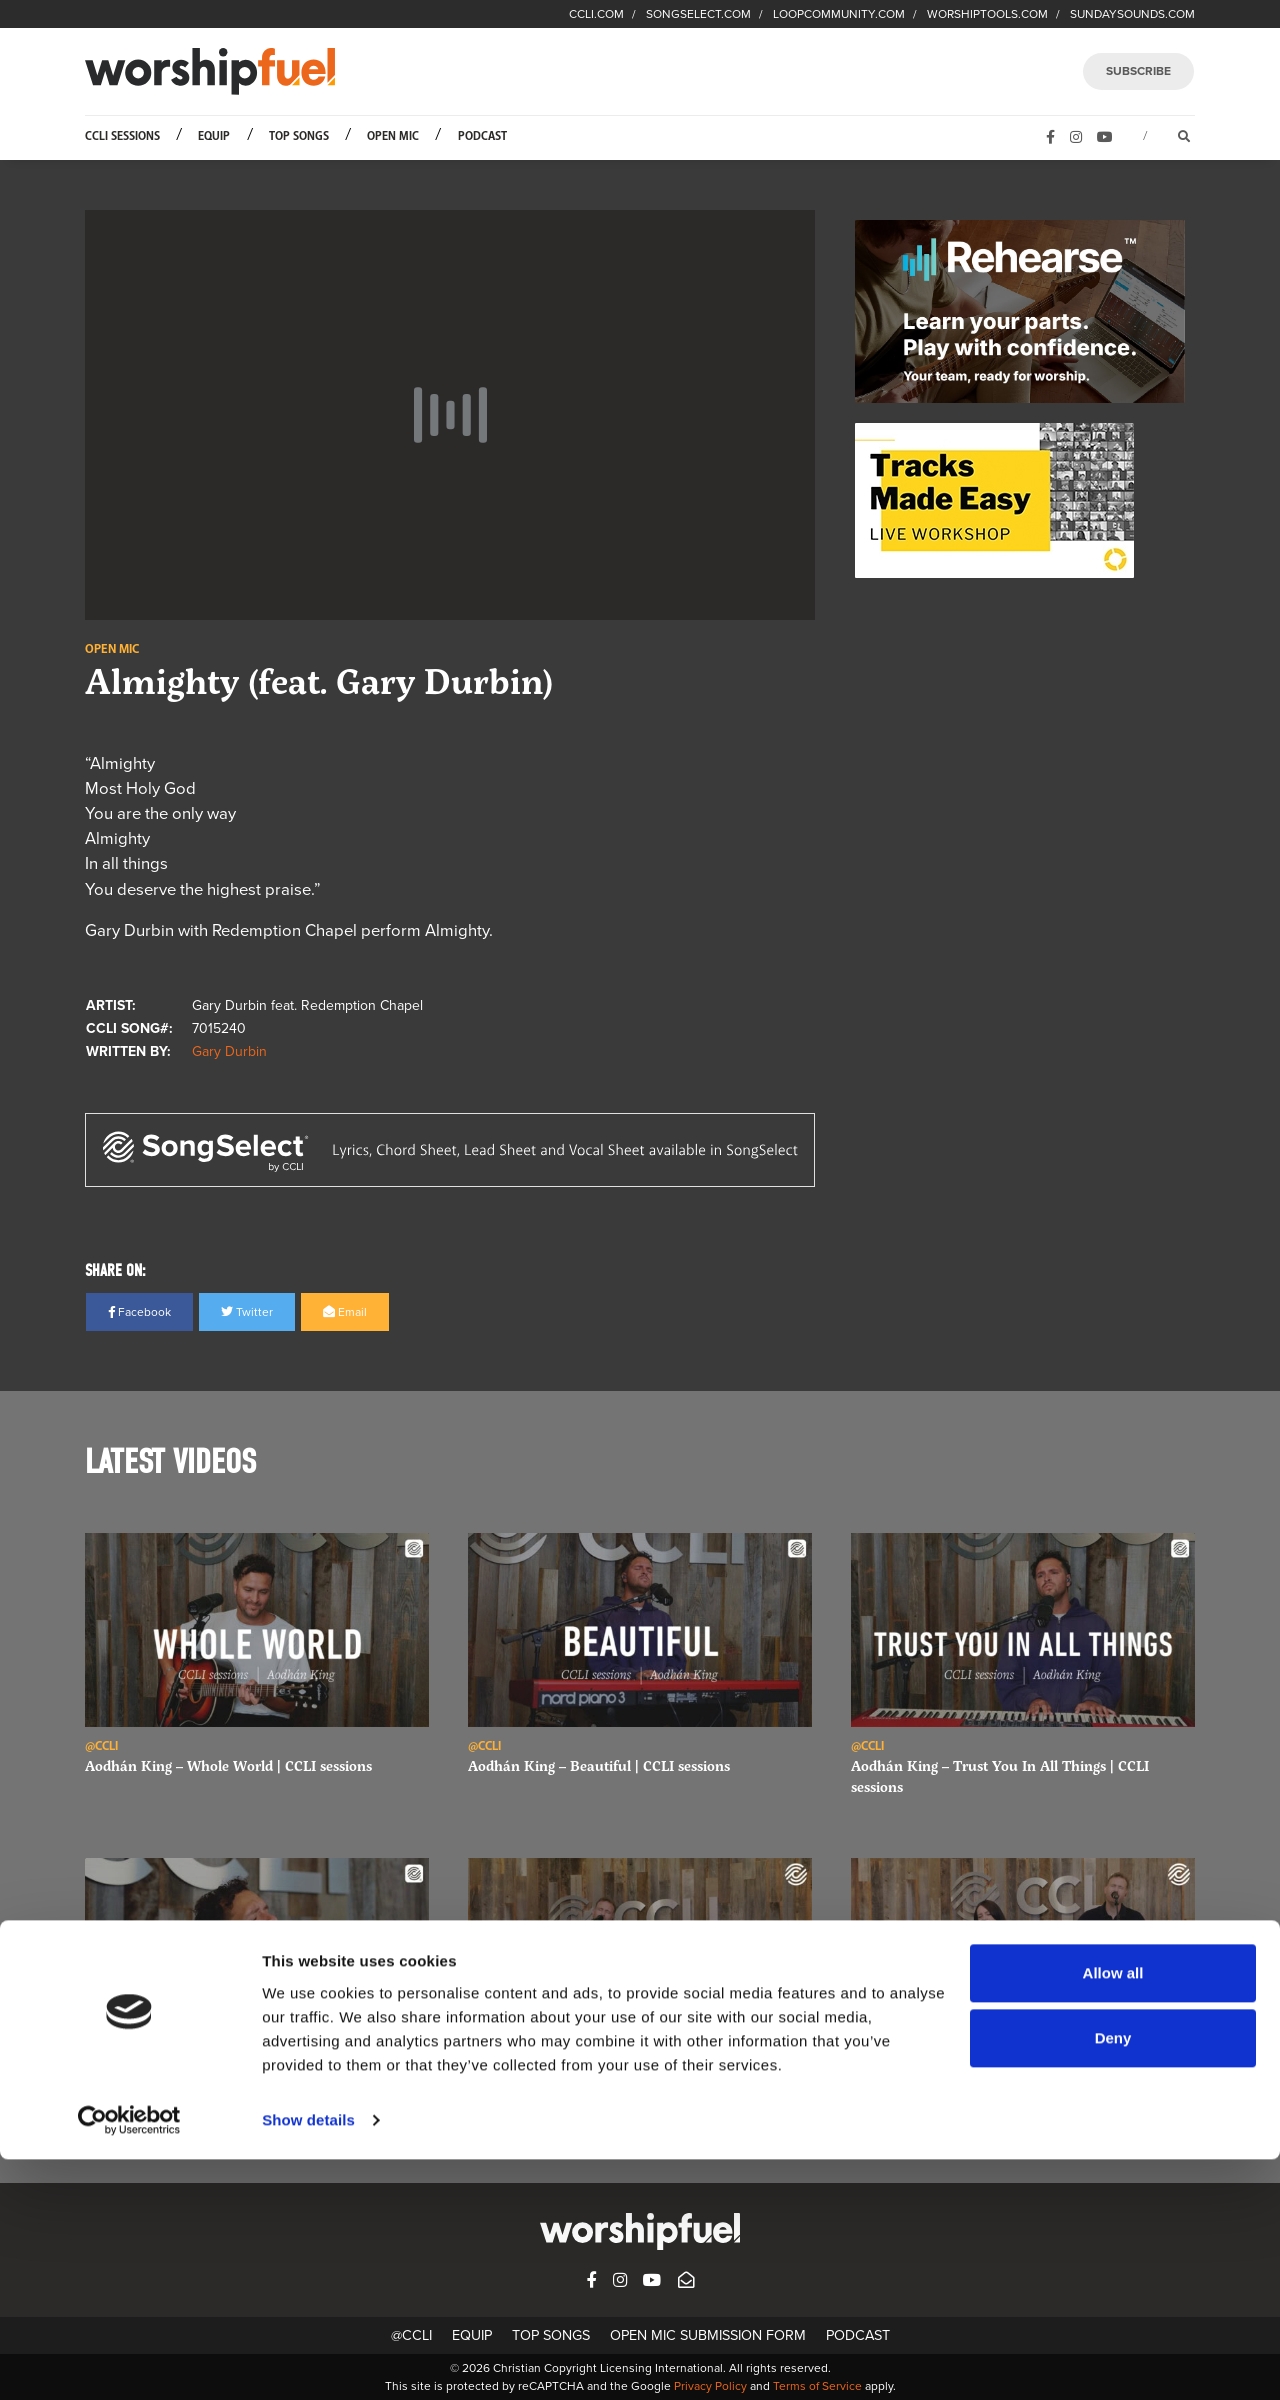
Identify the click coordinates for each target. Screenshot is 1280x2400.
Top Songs (299, 136)
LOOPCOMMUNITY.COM (839, 14)
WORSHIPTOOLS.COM (987, 14)
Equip (214, 136)
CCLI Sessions (122, 136)
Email (345, 1312)
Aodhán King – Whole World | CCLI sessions (228, 1765)
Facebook (139, 1312)
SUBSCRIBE (1138, 71)
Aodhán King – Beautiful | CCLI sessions (599, 1765)
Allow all (1113, 2213)
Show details (308, 2360)
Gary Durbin (229, 1051)
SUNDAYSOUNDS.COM (1132, 14)
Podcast (482, 136)
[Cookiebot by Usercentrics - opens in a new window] (129, 2361)
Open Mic (393, 136)
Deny (1113, 2278)
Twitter (247, 1312)
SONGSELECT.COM (698, 14)
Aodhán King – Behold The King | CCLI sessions (240, 2090)
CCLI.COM (596, 14)
